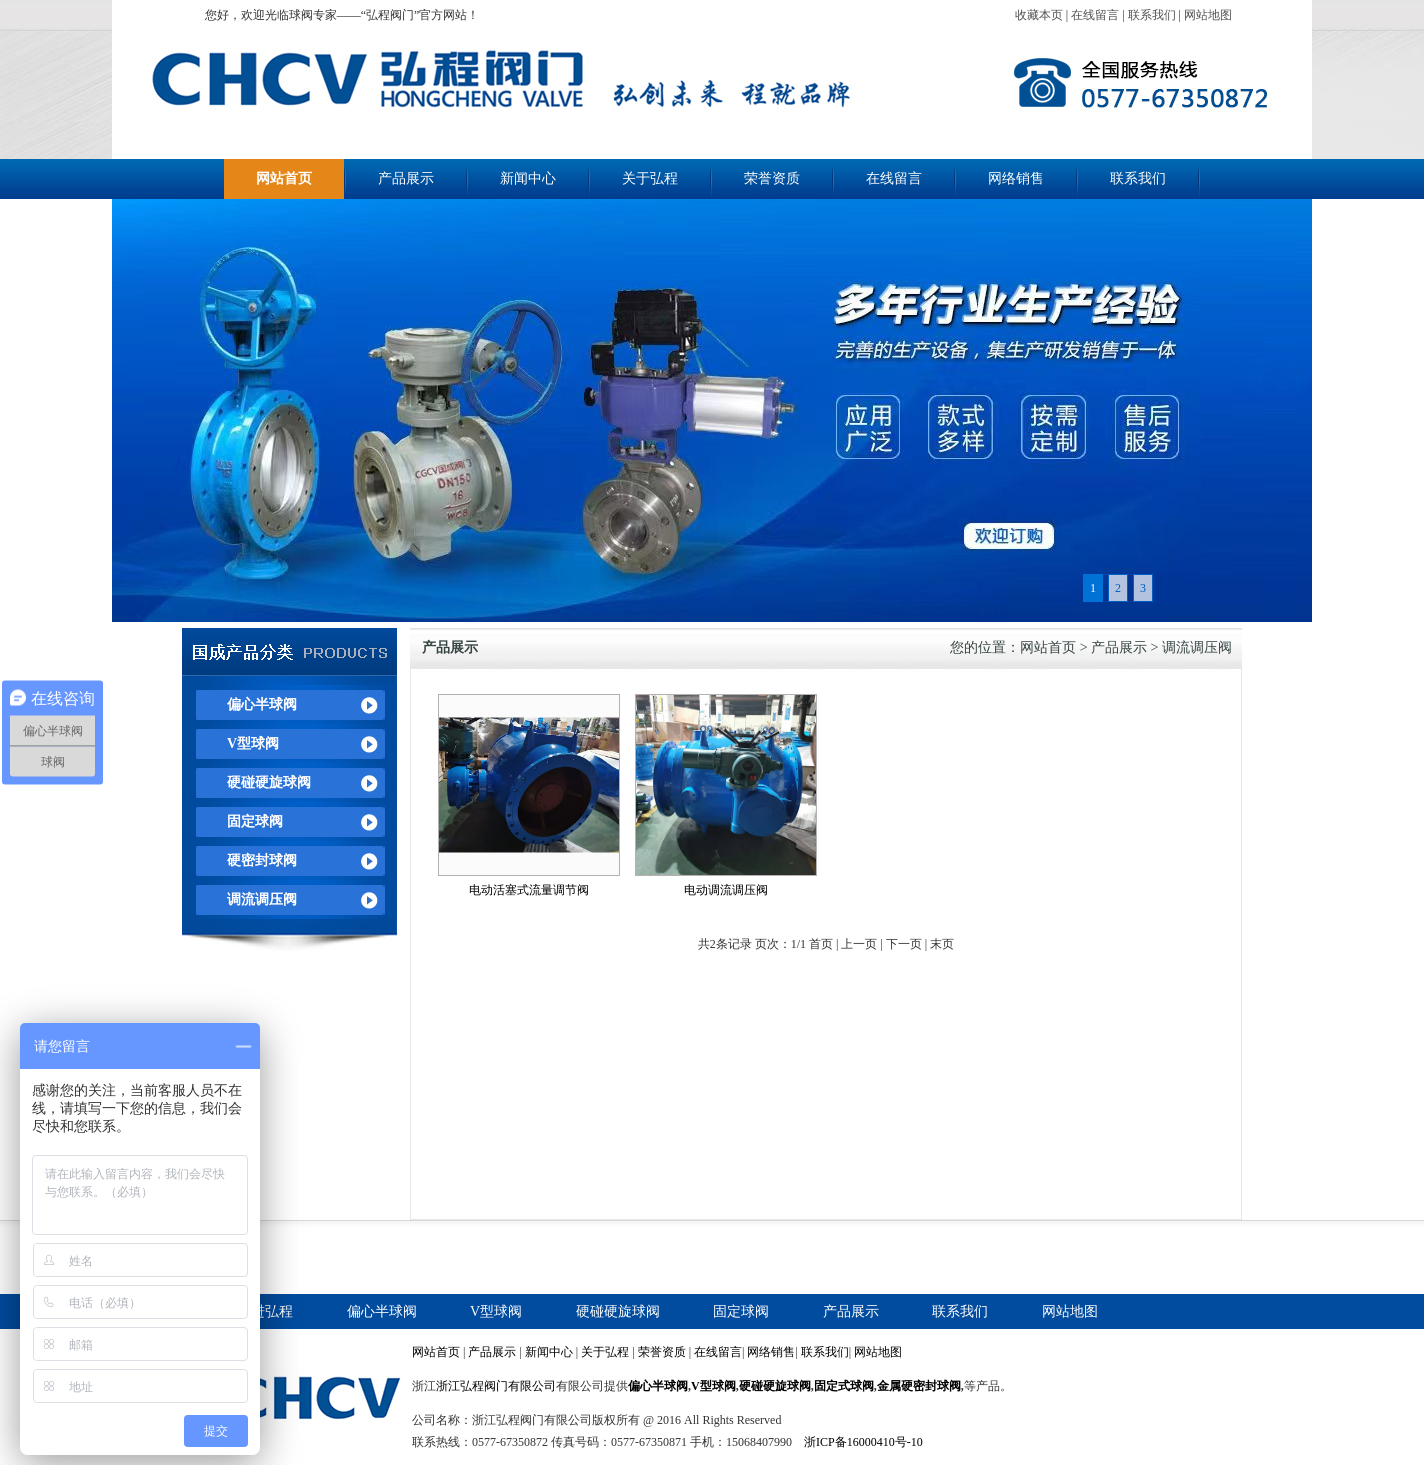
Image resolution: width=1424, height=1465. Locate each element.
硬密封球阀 (262, 860)
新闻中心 (528, 178)
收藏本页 (1039, 15)
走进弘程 (265, 1311)
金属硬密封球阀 (919, 1386)
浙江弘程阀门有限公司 (496, 1386)
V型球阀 (253, 743)
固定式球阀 (844, 1386)
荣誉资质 (772, 178)
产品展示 (406, 178)
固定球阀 (255, 821)
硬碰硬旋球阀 (269, 782)
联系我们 (1152, 15)
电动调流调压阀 (726, 890)
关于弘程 (650, 178)
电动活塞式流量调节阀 (529, 890)
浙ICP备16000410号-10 (863, 1442)
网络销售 (1016, 178)
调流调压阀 (262, 899)
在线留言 (1095, 15)
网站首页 (284, 178)
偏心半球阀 (262, 704)
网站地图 (1208, 15)
